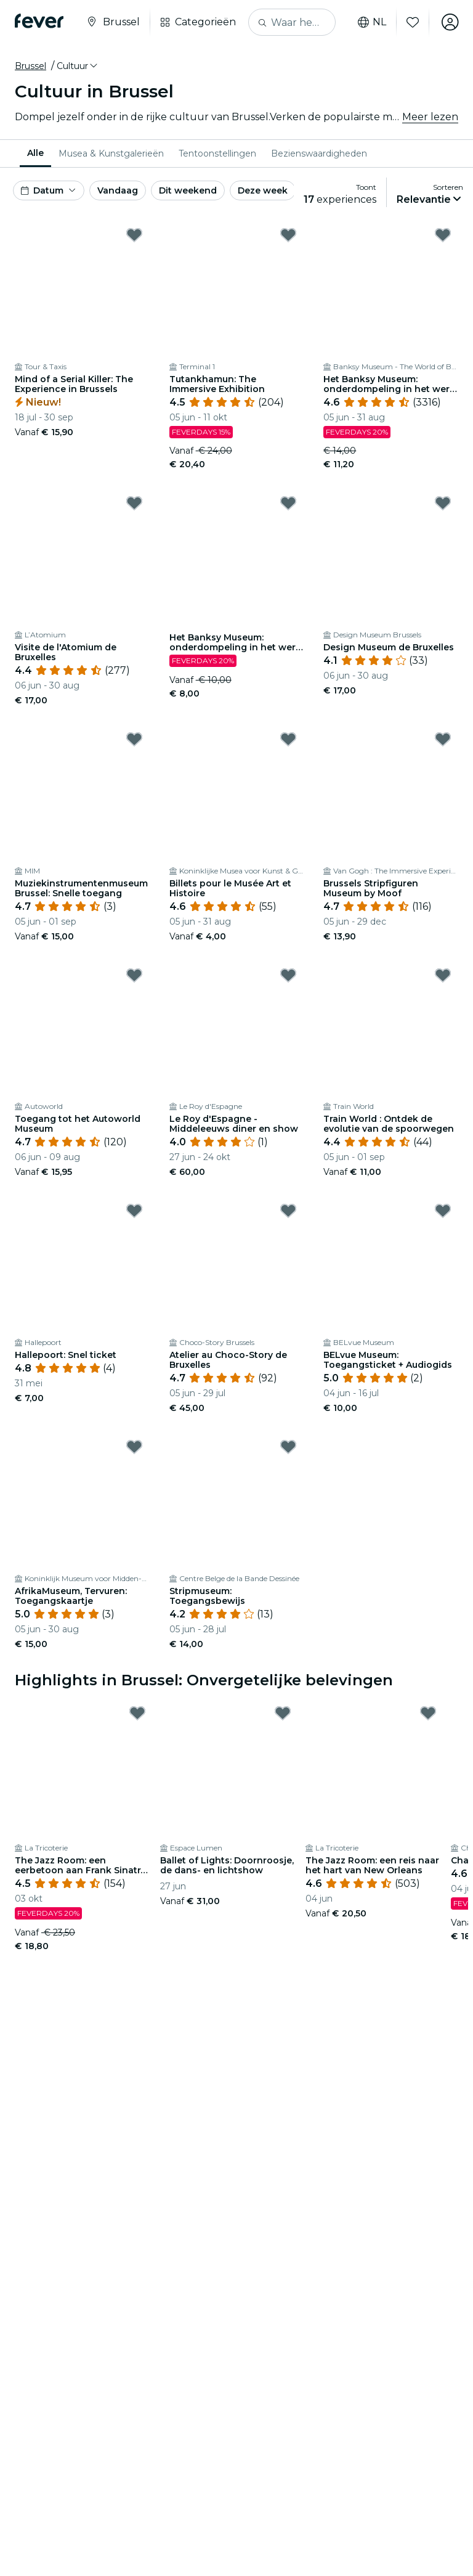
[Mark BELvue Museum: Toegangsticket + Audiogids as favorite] (443, 1211)
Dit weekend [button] (188, 190)
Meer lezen (430, 117)
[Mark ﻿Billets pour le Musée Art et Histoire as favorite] (288, 739)
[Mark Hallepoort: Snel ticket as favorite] (134, 1211)
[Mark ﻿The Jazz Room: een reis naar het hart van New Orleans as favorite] (428, 1713)
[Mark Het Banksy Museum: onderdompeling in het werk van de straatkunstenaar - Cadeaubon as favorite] (288, 503)
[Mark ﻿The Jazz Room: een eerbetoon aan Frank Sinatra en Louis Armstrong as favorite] (137, 1713)
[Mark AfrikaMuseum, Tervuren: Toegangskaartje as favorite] (134, 1447)
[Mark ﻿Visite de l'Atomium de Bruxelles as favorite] (134, 503)
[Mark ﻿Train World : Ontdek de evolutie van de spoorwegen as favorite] (443, 975)
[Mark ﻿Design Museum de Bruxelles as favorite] (443, 503)
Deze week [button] (263, 190)
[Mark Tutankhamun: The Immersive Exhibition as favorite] (288, 235)
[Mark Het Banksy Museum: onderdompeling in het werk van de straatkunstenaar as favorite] (443, 235)
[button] (78, 66)
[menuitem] (35, 153)
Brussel (30, 66)
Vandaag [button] (117, 190)
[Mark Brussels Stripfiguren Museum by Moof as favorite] (443, 739)
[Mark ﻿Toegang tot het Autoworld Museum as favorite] (134, 975)
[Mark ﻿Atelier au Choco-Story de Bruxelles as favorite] (288, 1211)
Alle (35, 152)
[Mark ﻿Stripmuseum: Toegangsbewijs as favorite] (288, 1447)
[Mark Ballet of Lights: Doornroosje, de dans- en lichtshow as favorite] (283, 1713)
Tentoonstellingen (217, 153)
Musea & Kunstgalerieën (111, 153)
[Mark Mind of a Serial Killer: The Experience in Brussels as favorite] (134, 235)
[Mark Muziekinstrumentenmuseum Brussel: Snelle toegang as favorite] (134, 739)
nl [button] (371, 22)
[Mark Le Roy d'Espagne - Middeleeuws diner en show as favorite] (288, 975)
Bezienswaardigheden (319, 153)
